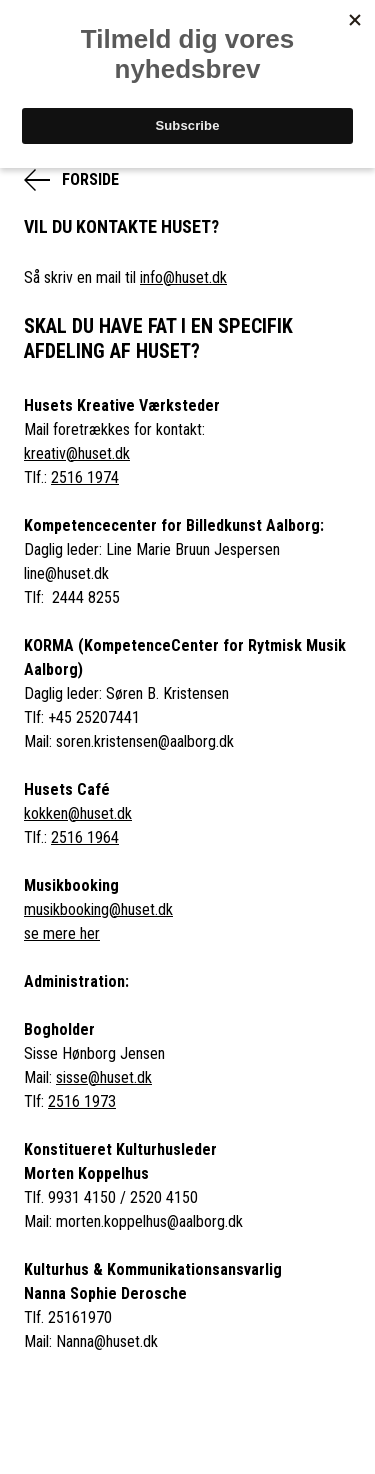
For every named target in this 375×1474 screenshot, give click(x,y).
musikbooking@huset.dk (98, 909)
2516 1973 (82, 1101)
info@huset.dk (183, 277)
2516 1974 (85, 477)
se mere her (62, 933)
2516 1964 (85, 837)
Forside (90, 179)
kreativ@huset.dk (77, 453)
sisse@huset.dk (104, 1077)
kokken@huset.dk (78, 813)
